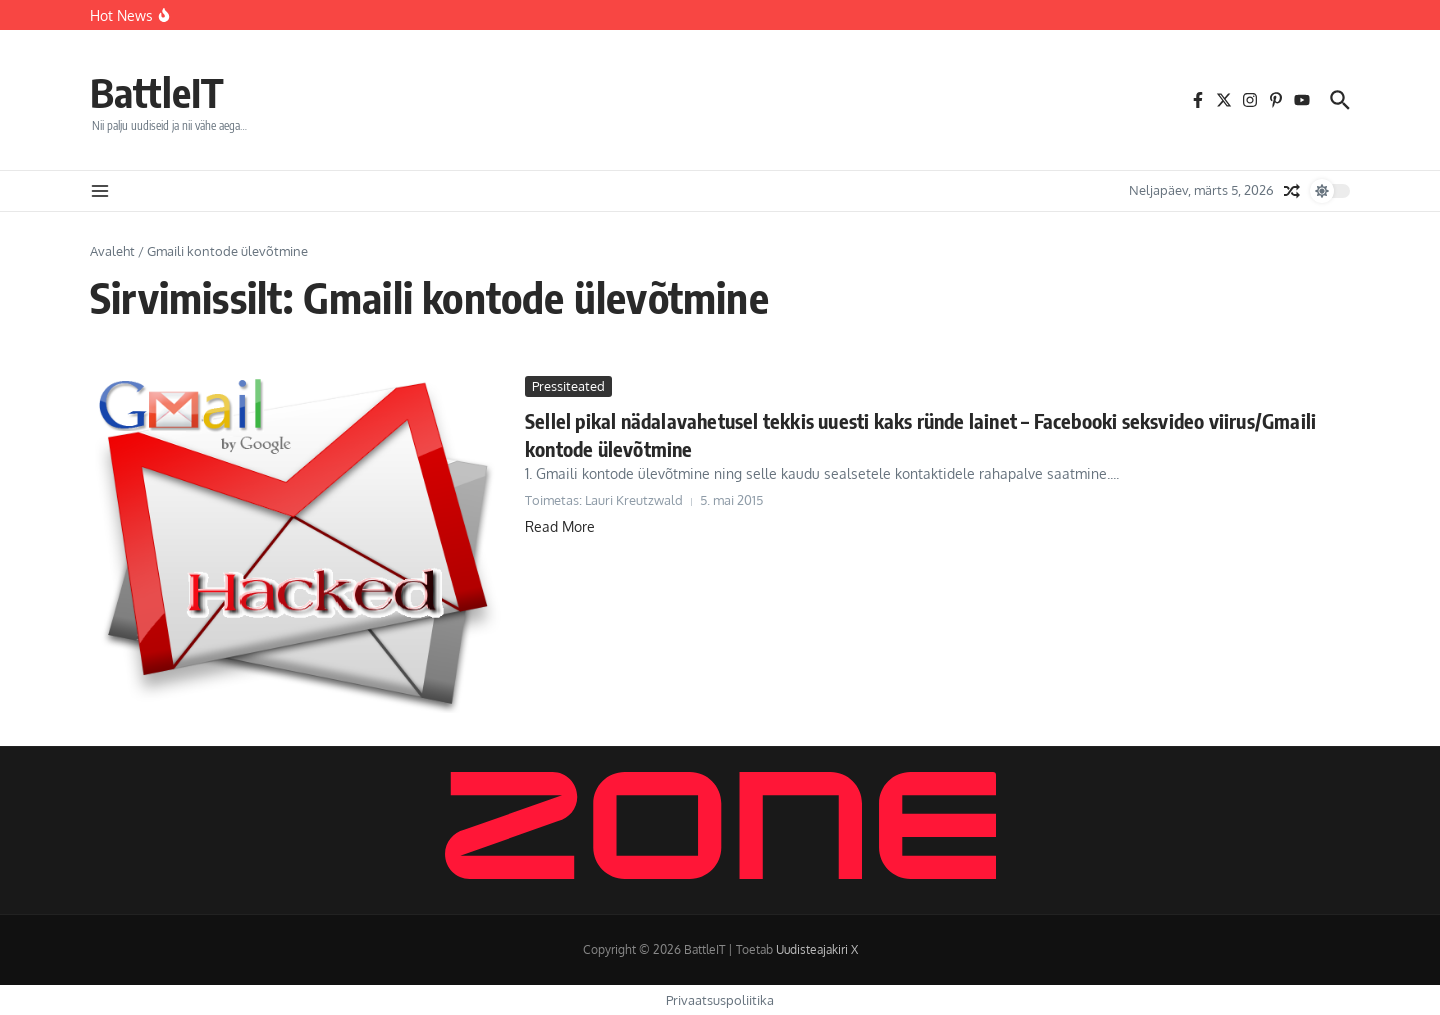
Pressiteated (568, 386)
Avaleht (112, 251)
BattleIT (157, 92)
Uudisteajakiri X (817, 949)
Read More (560, 526)
